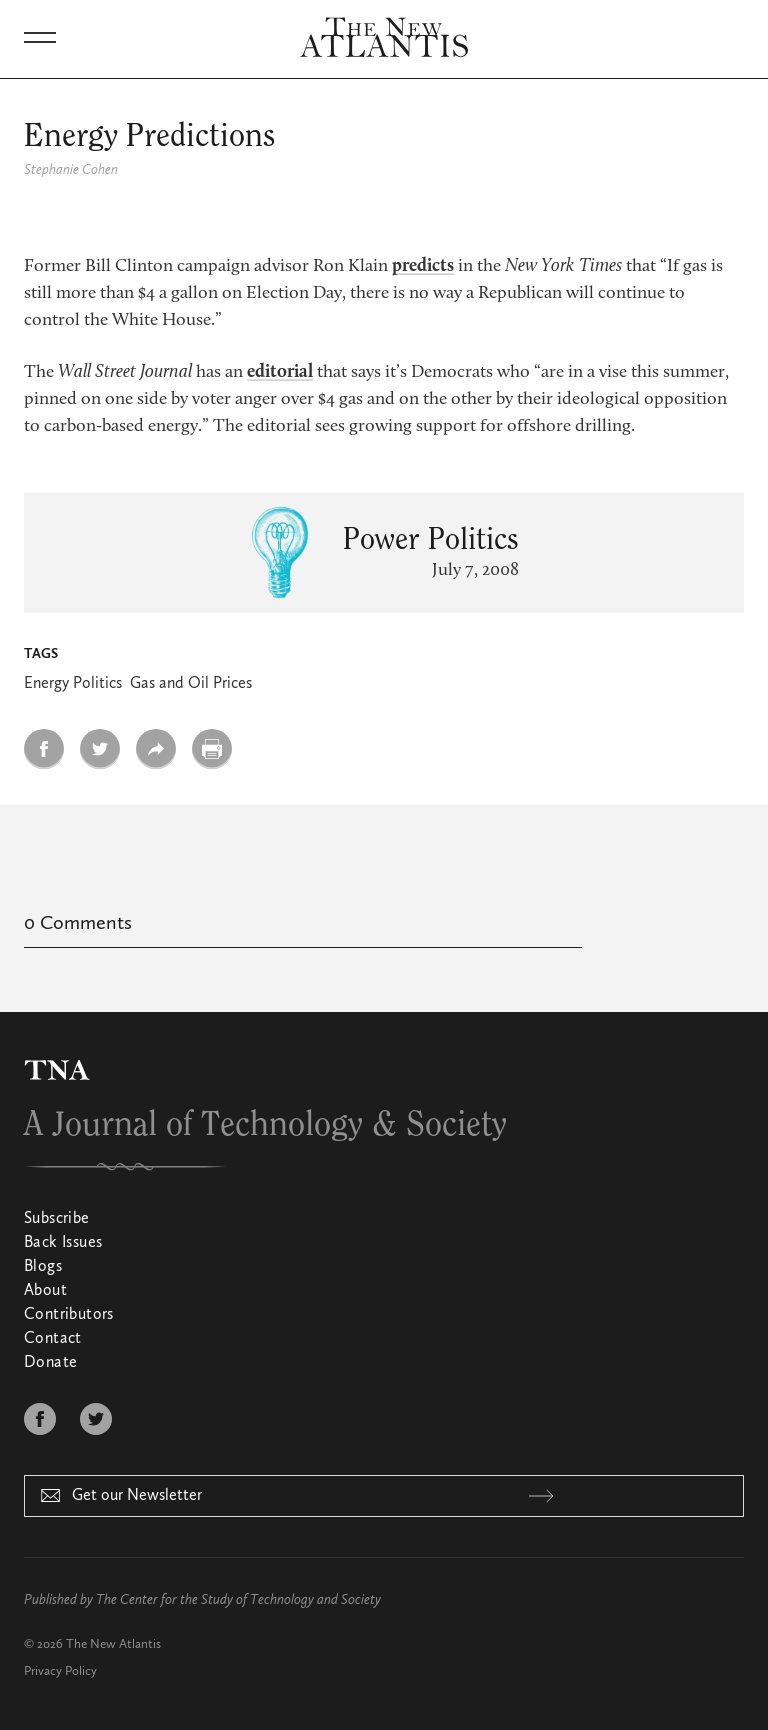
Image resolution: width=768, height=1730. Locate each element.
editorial (280, 372)
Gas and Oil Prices (191, 684)
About (45, 1291)
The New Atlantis (113, 1644)
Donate (50, 1363)
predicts (423, 266)
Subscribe (57, 1219)
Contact (53, 1339)
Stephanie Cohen (71, 170)
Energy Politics (73, 684)
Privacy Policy (60, 1671)
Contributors (69, 1315)
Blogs (43, 1267)
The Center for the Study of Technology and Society (238, 1600)
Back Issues (63, 1243)
